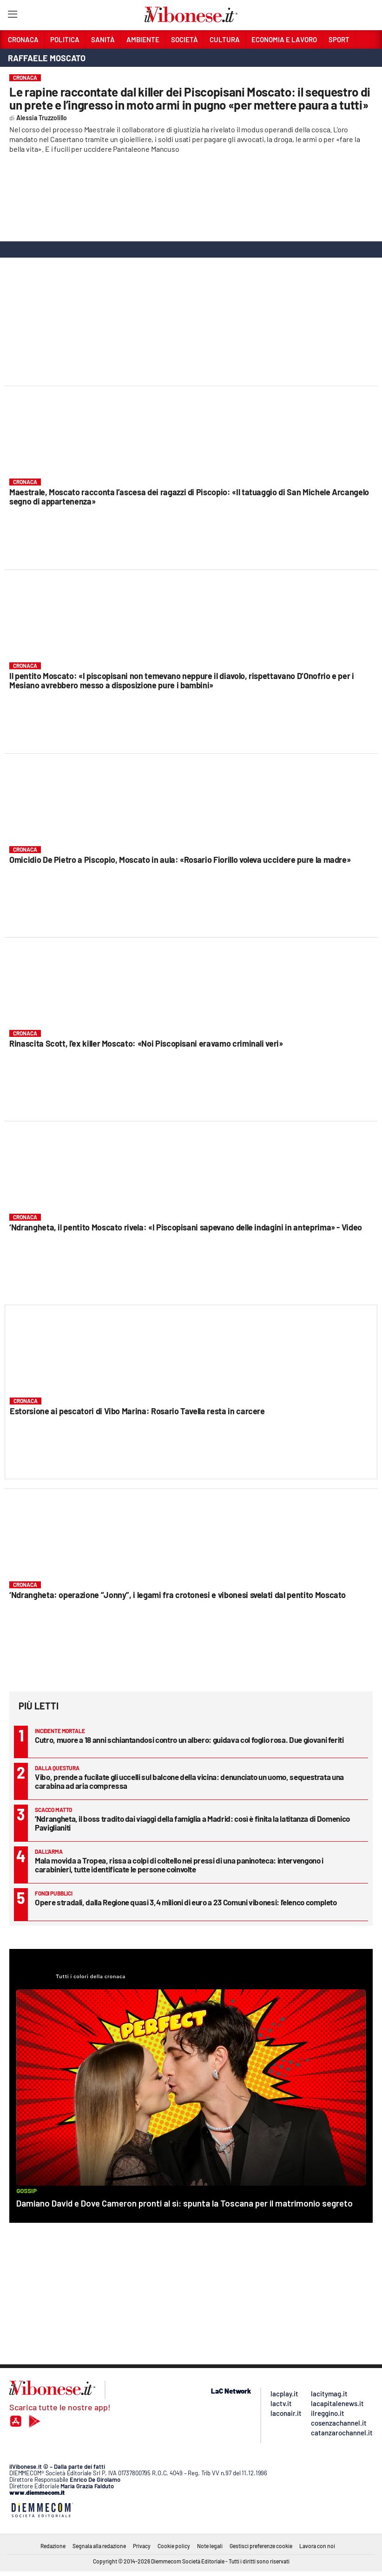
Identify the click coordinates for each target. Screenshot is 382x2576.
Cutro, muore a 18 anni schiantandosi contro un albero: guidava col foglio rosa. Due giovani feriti (189, 1739)
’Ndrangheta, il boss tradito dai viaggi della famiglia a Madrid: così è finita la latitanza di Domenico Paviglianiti (192, 1823)
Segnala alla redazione (99, 2546)
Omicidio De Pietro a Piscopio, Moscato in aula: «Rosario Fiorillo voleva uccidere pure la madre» (179, 859)
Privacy (142, 2546)
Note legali (210, 2546)
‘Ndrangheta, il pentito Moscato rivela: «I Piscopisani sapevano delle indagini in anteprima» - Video (185, 1227)
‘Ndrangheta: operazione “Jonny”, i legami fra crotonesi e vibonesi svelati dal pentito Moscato (177, 1595)
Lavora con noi (317, 2546)
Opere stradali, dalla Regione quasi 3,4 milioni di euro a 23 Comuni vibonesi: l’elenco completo (186, 1902)
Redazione (53, 2546)
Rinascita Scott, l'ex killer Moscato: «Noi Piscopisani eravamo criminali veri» (146, 1043)
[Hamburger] (12, 16)
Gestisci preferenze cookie (261, 2546)
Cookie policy (174, 2546)
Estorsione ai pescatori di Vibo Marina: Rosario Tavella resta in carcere (137, 1411)
